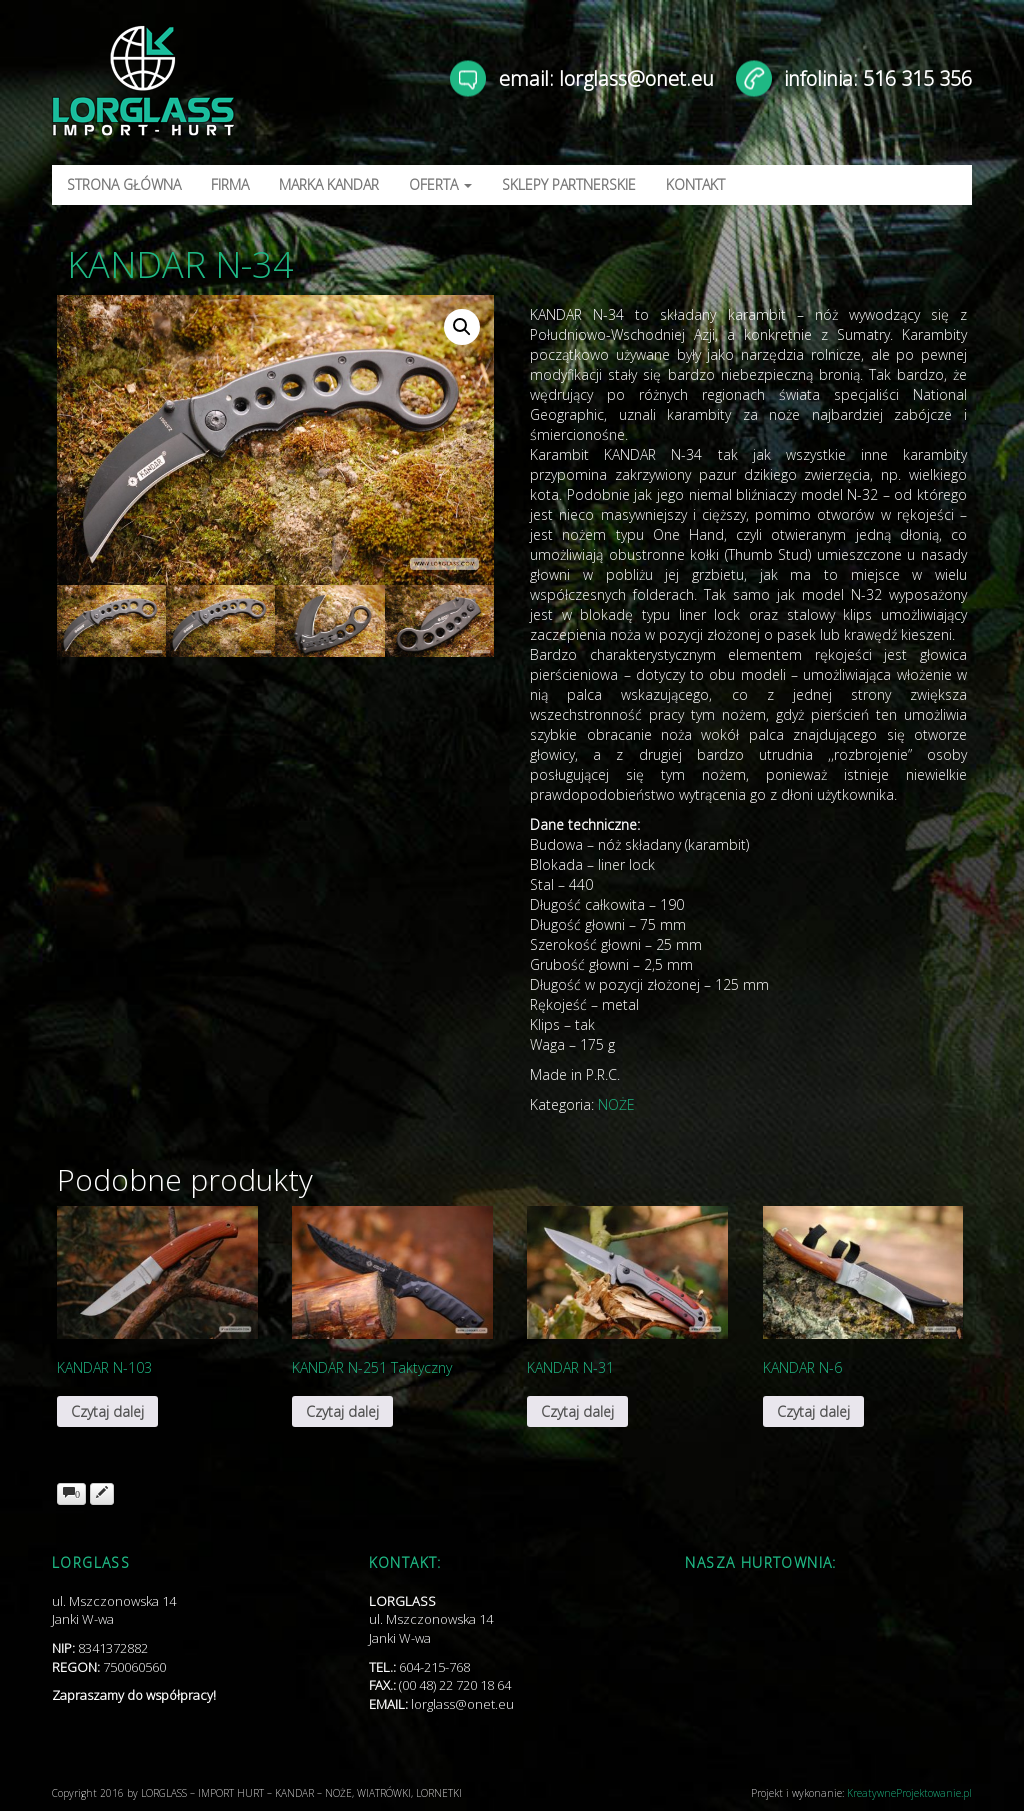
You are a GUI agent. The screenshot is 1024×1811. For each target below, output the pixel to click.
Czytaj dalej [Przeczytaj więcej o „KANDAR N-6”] (813, 1411)
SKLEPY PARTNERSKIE (569, 184)
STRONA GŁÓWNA (124, 184)
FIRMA (230, 184)
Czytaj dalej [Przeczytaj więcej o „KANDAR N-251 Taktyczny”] (342, 1411)
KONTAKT (695, 184)
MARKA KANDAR (329, 184)
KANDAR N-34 (180, 264)
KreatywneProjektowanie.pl (909, 1793)
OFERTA (440, 184)
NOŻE (616, 1104)
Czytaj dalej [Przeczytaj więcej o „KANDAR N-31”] (577, 1411)
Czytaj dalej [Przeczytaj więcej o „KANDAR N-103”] (107, 1411)
